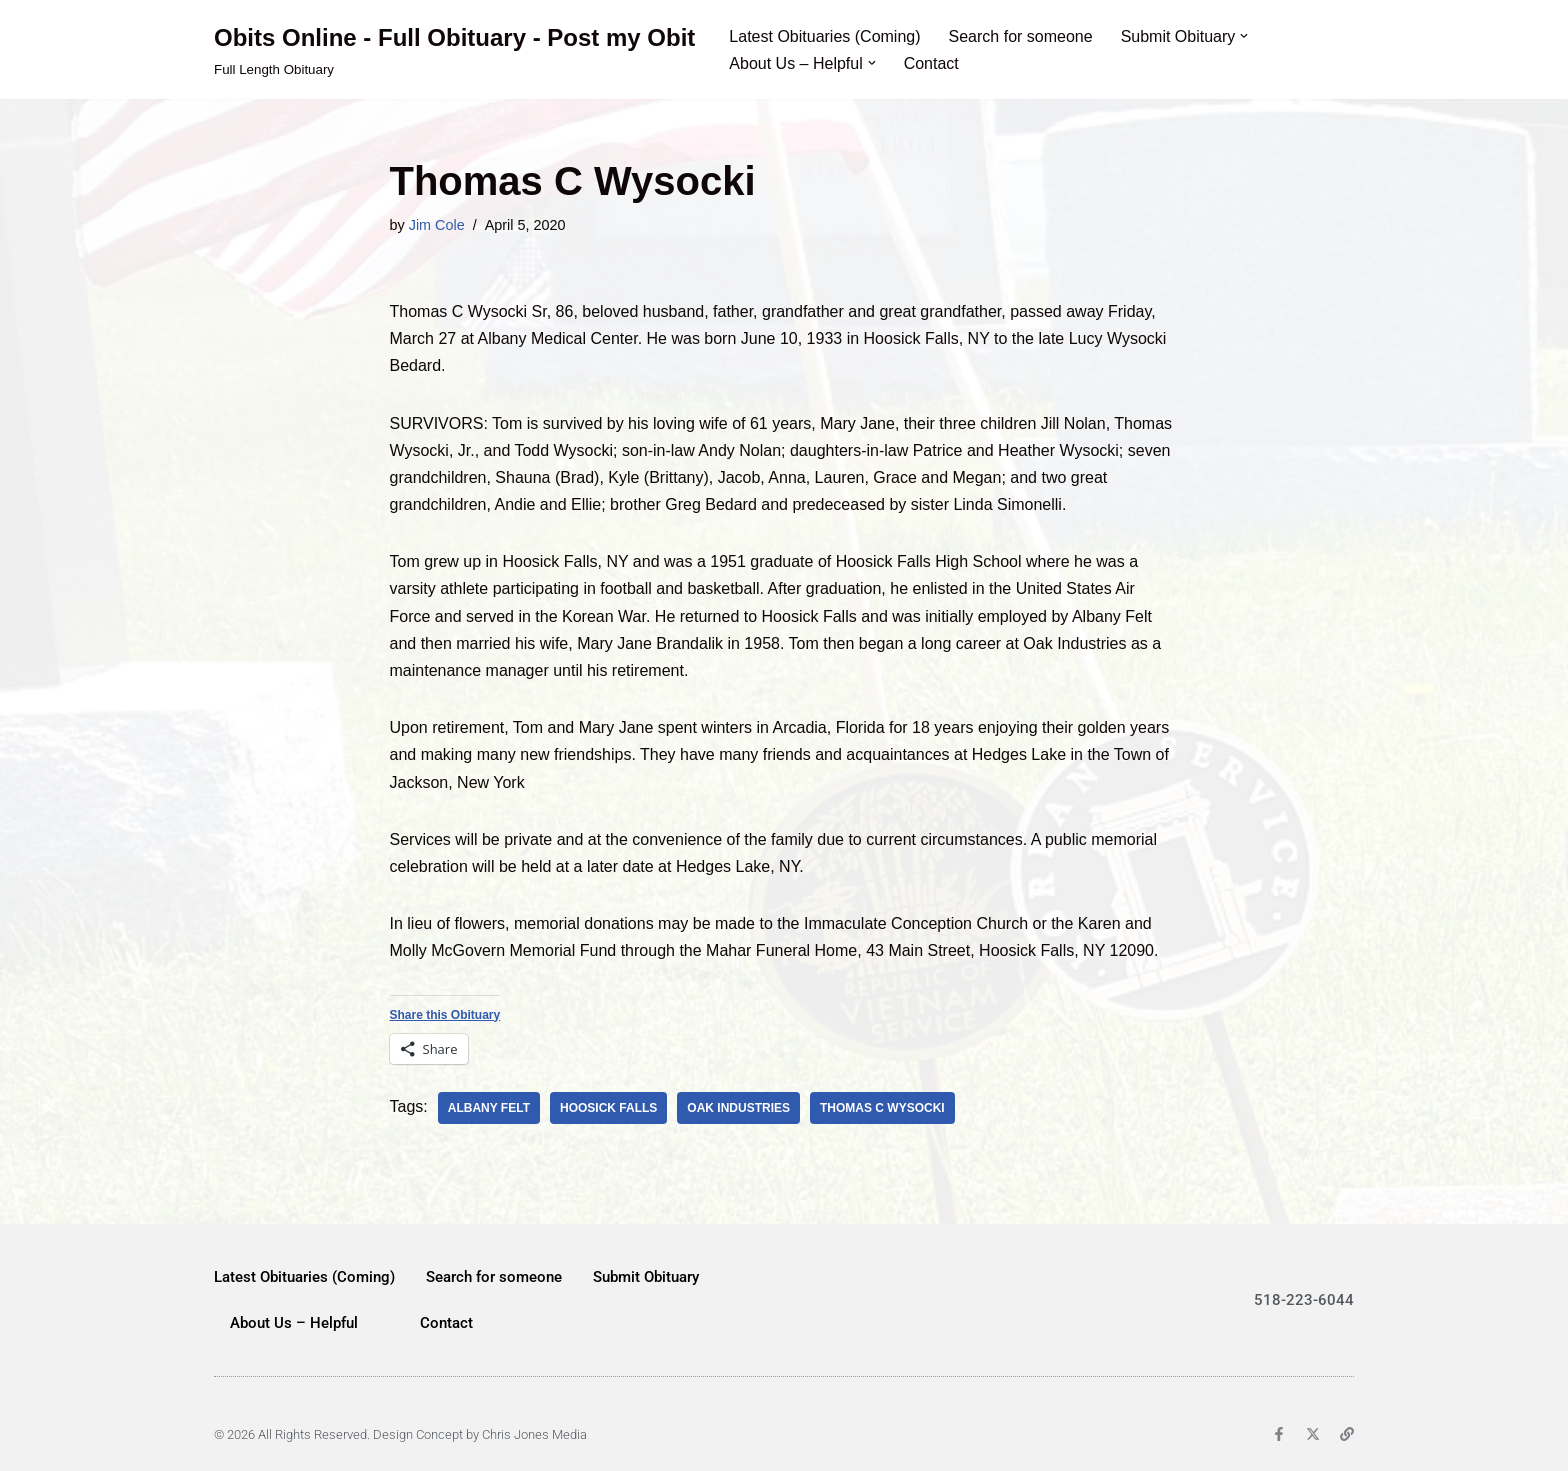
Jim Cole (437, 225)
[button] (1244, 36)
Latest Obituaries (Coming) (824, 36)
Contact (931, 63)
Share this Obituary (445, 1015)
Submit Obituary (646, 1277)
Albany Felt (489, 1108)
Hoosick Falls (608, 1108)
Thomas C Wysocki (882, 1108)
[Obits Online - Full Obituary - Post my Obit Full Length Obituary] (454, 49)
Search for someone (1021, 36)
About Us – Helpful (294, 1323)
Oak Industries (738, 1108)
